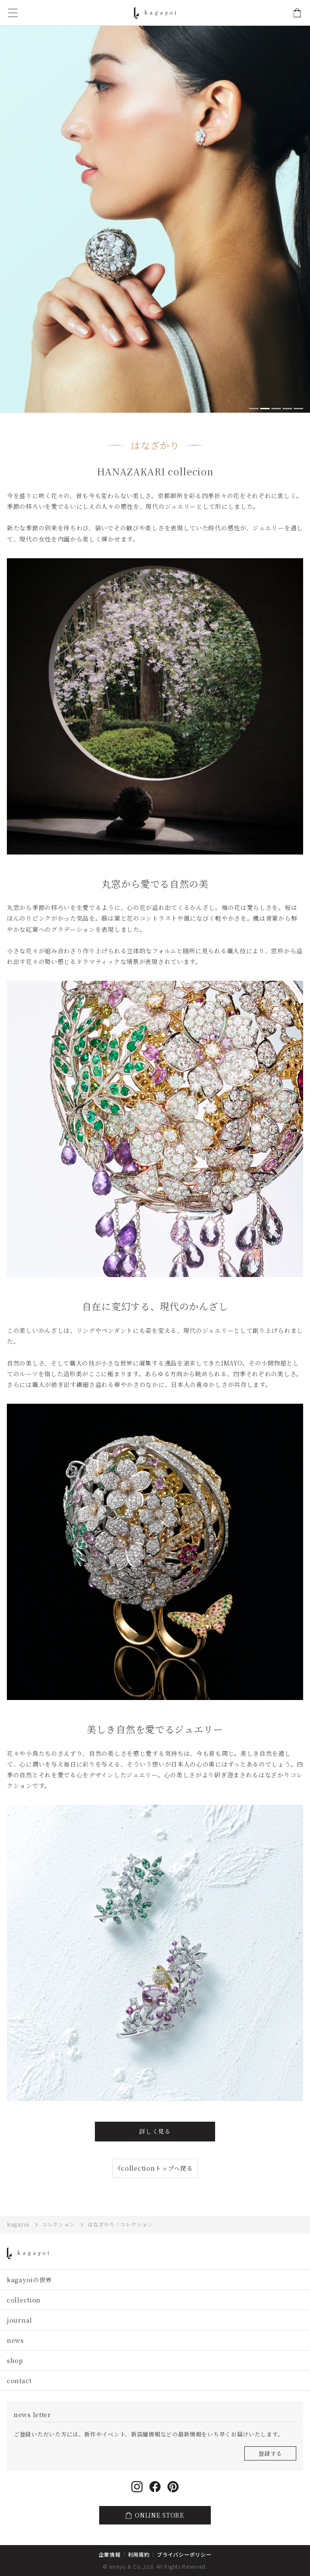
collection (24, 2300)
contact (19, 2380)
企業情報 (110, 2554)
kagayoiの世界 (29, 2279)
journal (19, 2320)
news (15, 2340)
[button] (253, 408)
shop (15, 2360)
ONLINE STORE (297, 13)
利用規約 (139, 2554)
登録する (270, 2453)
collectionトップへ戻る (157, 2168)
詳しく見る (155, 2131)
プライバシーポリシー (184, 2554)
